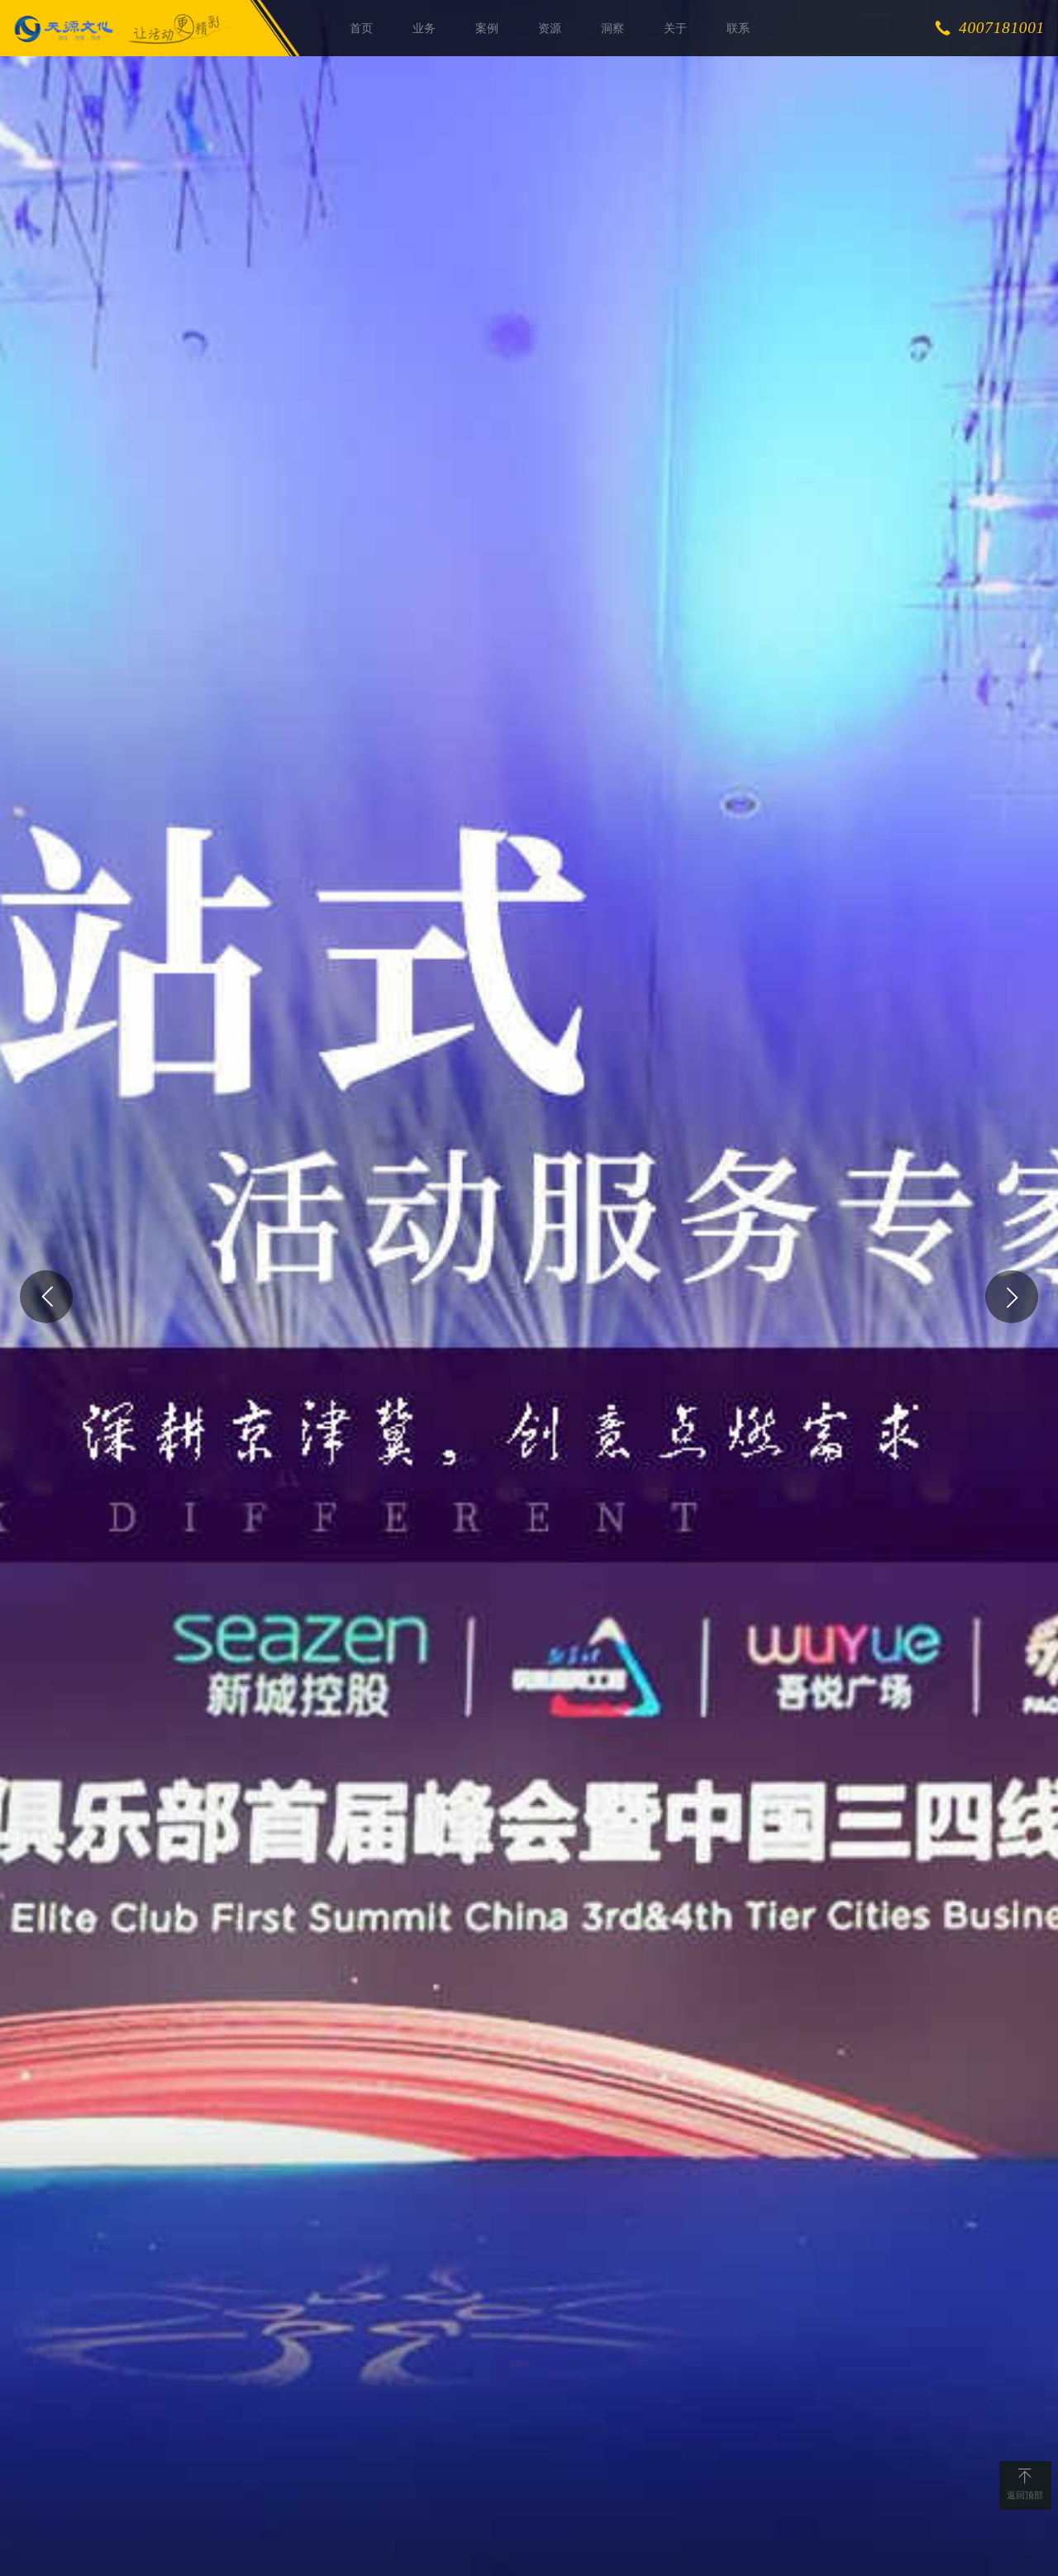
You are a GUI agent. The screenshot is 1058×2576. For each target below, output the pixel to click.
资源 (549, 28)
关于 (675, 28)
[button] (46, 1296)
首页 (361, 28)
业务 (424, 28)
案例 (486, 28)
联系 (738, 28)
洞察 (612, 28)
